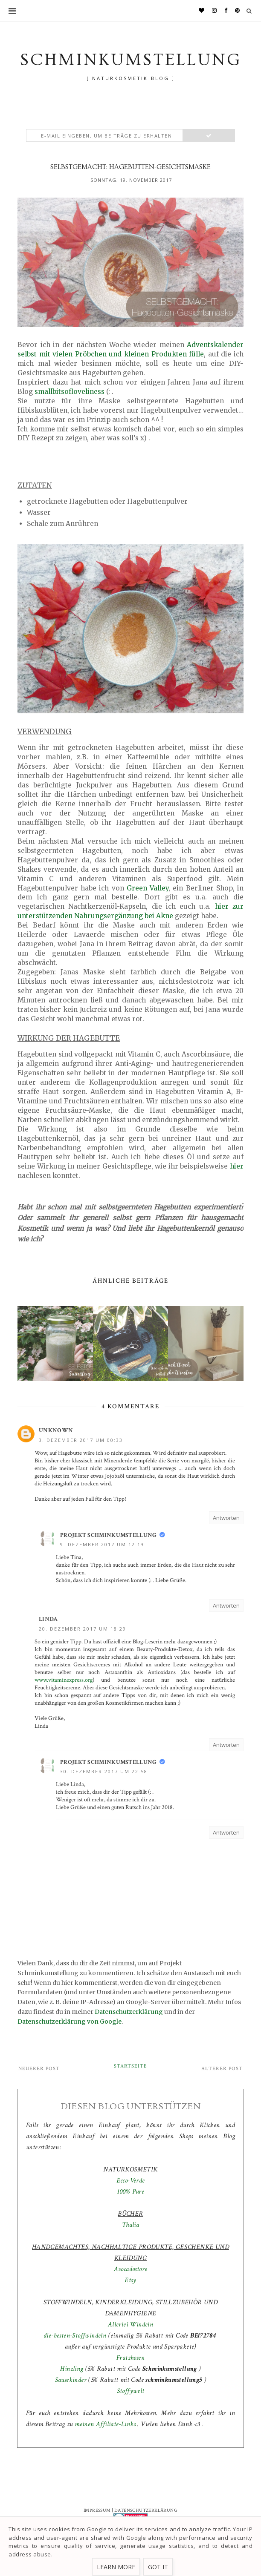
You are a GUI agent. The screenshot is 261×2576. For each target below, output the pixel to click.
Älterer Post (222, 2068)
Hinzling (71, 2368)
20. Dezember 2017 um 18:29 (82, 1628)
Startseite (130, 2066)
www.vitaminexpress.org (64, 1680)
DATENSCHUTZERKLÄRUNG (145, 2510)
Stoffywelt (131, 2390)
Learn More (116, 2567)
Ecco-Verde (130, 2180)
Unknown (56, 1430)
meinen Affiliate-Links (106, 2424)
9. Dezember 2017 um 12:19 (102, 1544)
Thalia (130, 2224)
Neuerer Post (39, 2068)
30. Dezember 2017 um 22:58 (104, 1771)
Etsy (130, 2280)
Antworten (226, 1518)
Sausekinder (71, 2379)
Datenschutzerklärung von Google (69, 2021)
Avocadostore (131, 2269)
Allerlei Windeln (130, 2324)
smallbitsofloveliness (69, 392)
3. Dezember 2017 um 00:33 (81, 1440)
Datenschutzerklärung (129, 2012)
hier (237, 1166)
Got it (158, 2567)
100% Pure (131, 2191)
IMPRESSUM (97, 2510)
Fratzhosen (130, 2357)
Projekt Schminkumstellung (108, 1535)
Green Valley (147, 888)
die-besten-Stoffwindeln (75, 2335)
